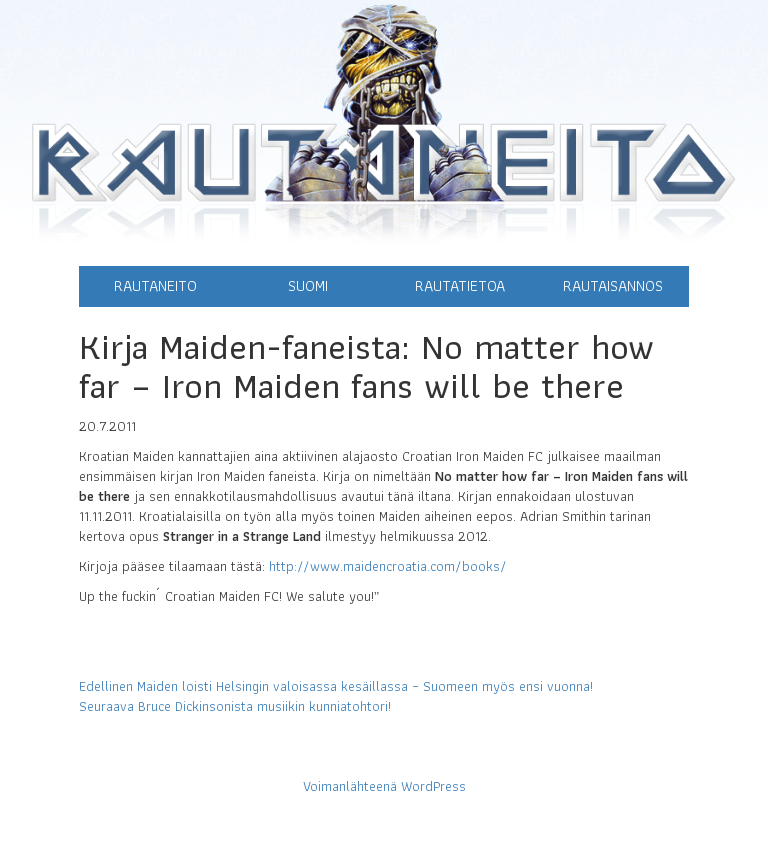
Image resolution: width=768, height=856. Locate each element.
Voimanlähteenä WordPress (384, 786)
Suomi (308, 285)
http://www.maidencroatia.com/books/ (388, 566)
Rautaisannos (613, 285)
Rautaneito (155, 285)
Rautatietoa (460, 285)
